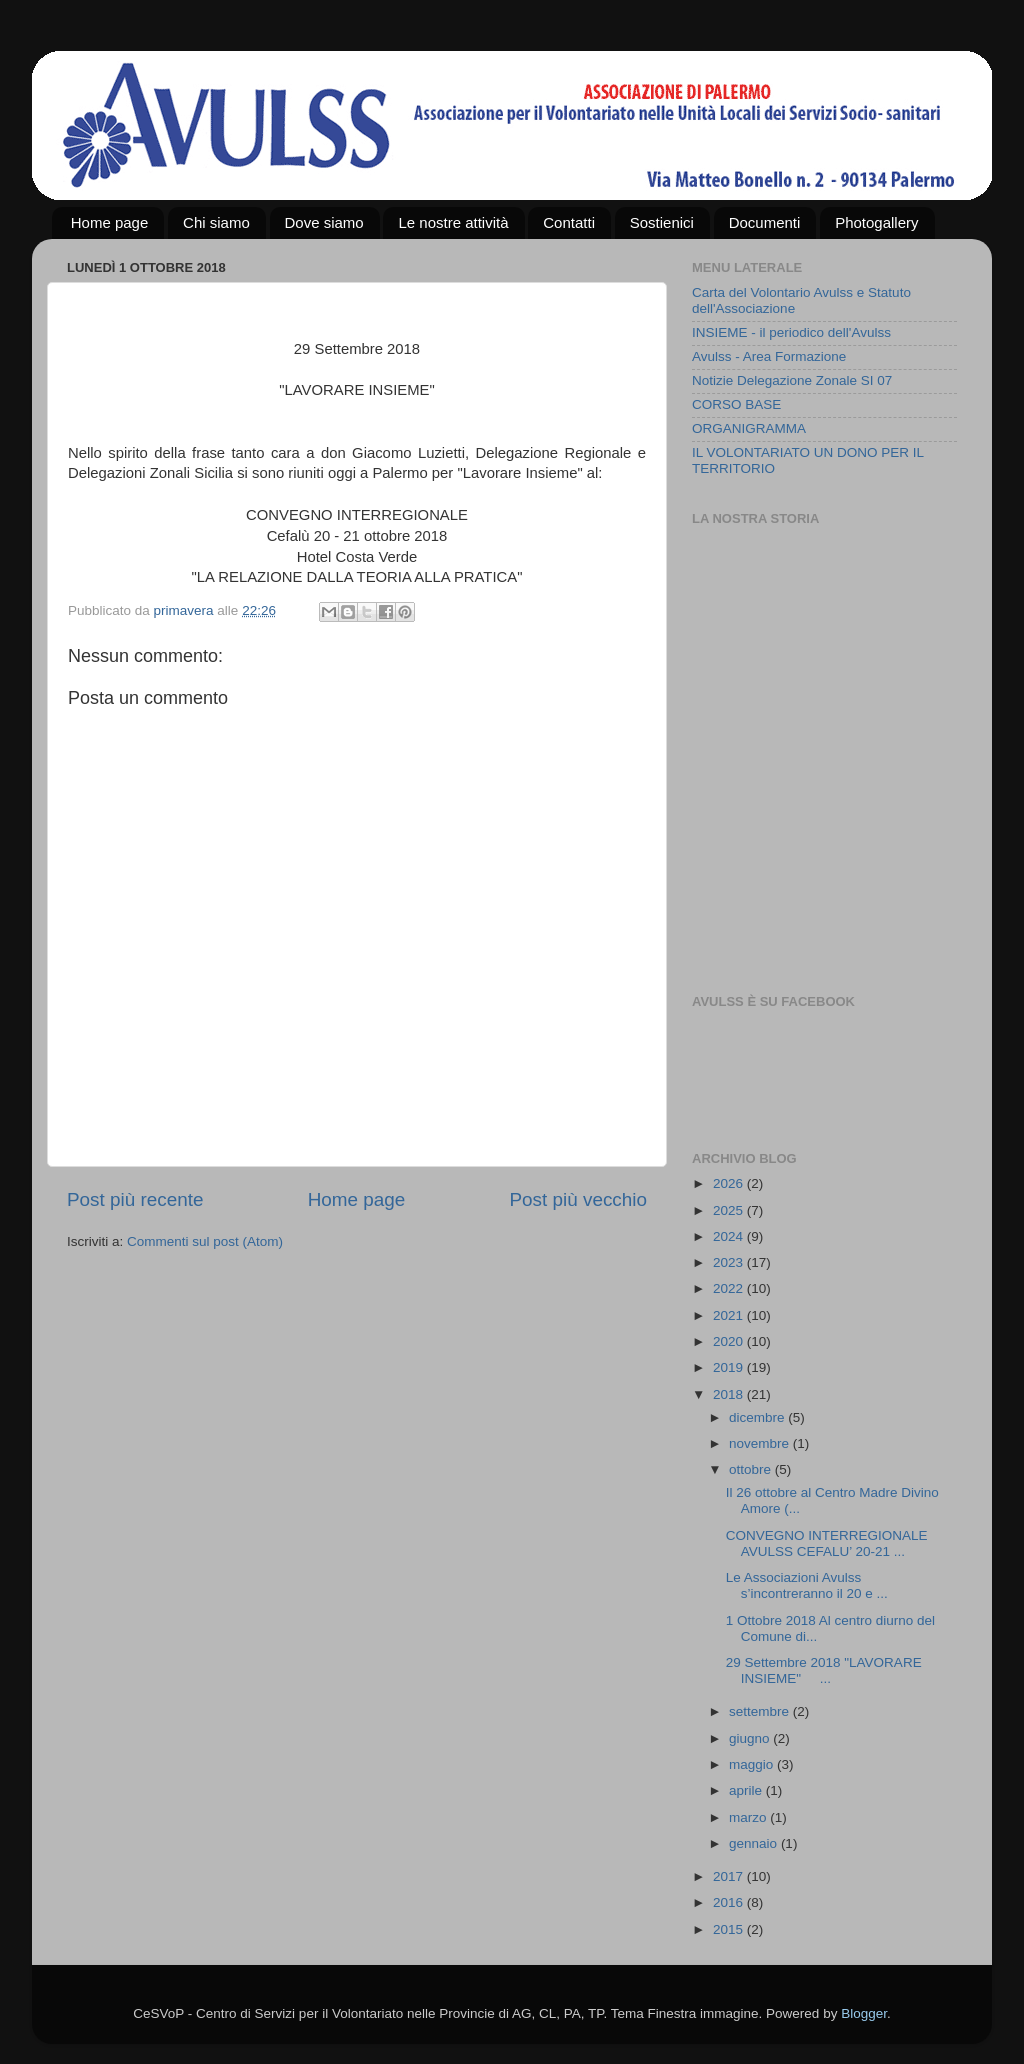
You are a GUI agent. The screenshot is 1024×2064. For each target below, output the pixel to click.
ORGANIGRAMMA (749, 428)
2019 (730, 1367)
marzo (749, 1817)
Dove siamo (324, 222)
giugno (751, 1738)
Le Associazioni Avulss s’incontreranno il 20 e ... (807, 1585)
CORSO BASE (736, 404)
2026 (730, 1183)
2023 (730, 1262)
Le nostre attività (453, 222)
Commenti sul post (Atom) (205, 1241)
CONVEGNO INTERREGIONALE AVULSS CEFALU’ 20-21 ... (827, 1543)
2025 (730, 1210)
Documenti (765, 222)
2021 (730, 1315)
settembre (761, 1711)
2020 (730, 1341)
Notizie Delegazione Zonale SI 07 (792, 380)
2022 (730, 1288)
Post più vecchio (578, 1199)
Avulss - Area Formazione (769, 356)
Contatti (569, 222)
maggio (753, 1764)
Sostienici (662, 222)
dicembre (758, 1417)
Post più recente (135, 1199)
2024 (730, 1236)
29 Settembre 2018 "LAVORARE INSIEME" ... (824, 1670)
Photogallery (876, 222)
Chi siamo (216, 222)
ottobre (752, 1469)
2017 (730, 1876)
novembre (761, 1443)
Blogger (864, 2013)
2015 (730, 1929)
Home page (110, 222)
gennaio (755, 1843)
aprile (747, 1790)
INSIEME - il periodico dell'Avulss (791, 332)
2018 (730, 1394)
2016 (730, 1902)
